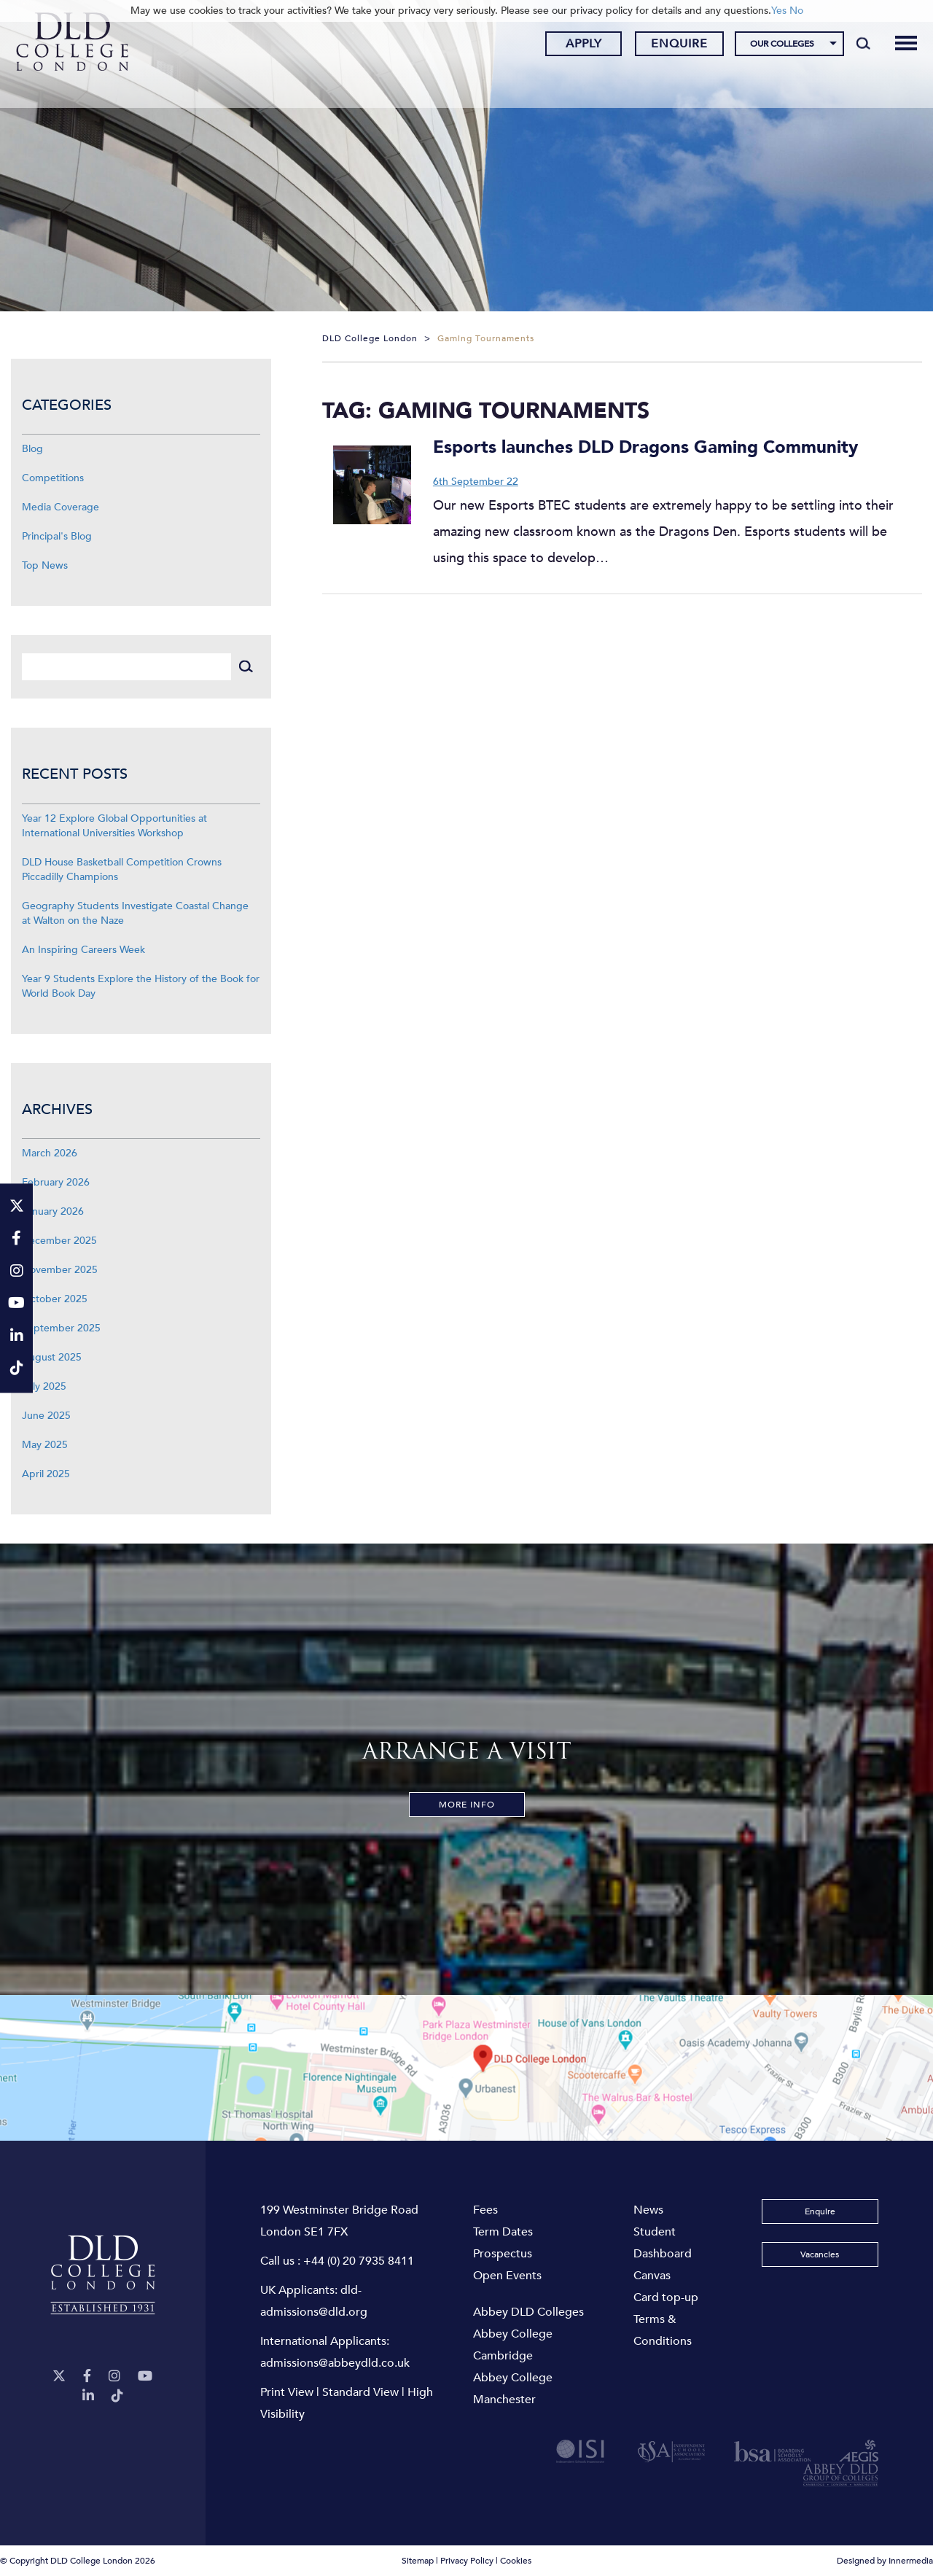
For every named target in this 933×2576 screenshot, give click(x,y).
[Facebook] (87, 2376)
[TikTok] (117, 2396)
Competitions (53, 478)
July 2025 (44, 1386)
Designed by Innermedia (885, 2561)
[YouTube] (145, 2376)
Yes (778, 10)
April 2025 (46, 1474)
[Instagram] (114, 2376)
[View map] (466, 2068)
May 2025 (45, 1445)
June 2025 (46, 1416)
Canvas (652, 2276)
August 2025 (52, 1357)
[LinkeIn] (88, 2396)
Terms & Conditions (662, 2330)
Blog (32, 449)
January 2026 (53, 1211)
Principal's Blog (57, 536)
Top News (45, 565)
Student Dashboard (662, 2243)
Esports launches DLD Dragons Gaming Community (645, 447)
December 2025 (59, 1241)
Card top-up (665, 2297)
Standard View (360, 2392)
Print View (286, 2392)
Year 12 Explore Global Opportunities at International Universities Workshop (114, 826)
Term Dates (503, 2232)
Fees (485, 2210)
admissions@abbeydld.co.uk (335, 2363)
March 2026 (49, 1153)
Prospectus (502, 2254)
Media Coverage (60, 507)
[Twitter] (59, 2376)
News (648, 2210)
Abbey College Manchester (513, 2389)
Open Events (507, 2276)
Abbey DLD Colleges (528, 2312)
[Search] (852, 45)
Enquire (668, 46)
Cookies (515, 2561)
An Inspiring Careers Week (83, 950)
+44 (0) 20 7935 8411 (358, 2261)
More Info (467, 1804)
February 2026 (56, 1182)
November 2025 (60, 1270)
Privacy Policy (466, 2561)
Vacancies (819, 2254)
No (796, 10)
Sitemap (418, 2561)
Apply (572, 46)
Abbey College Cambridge (513, 2345)
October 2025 (54, 1299)
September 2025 (61, 1328)
